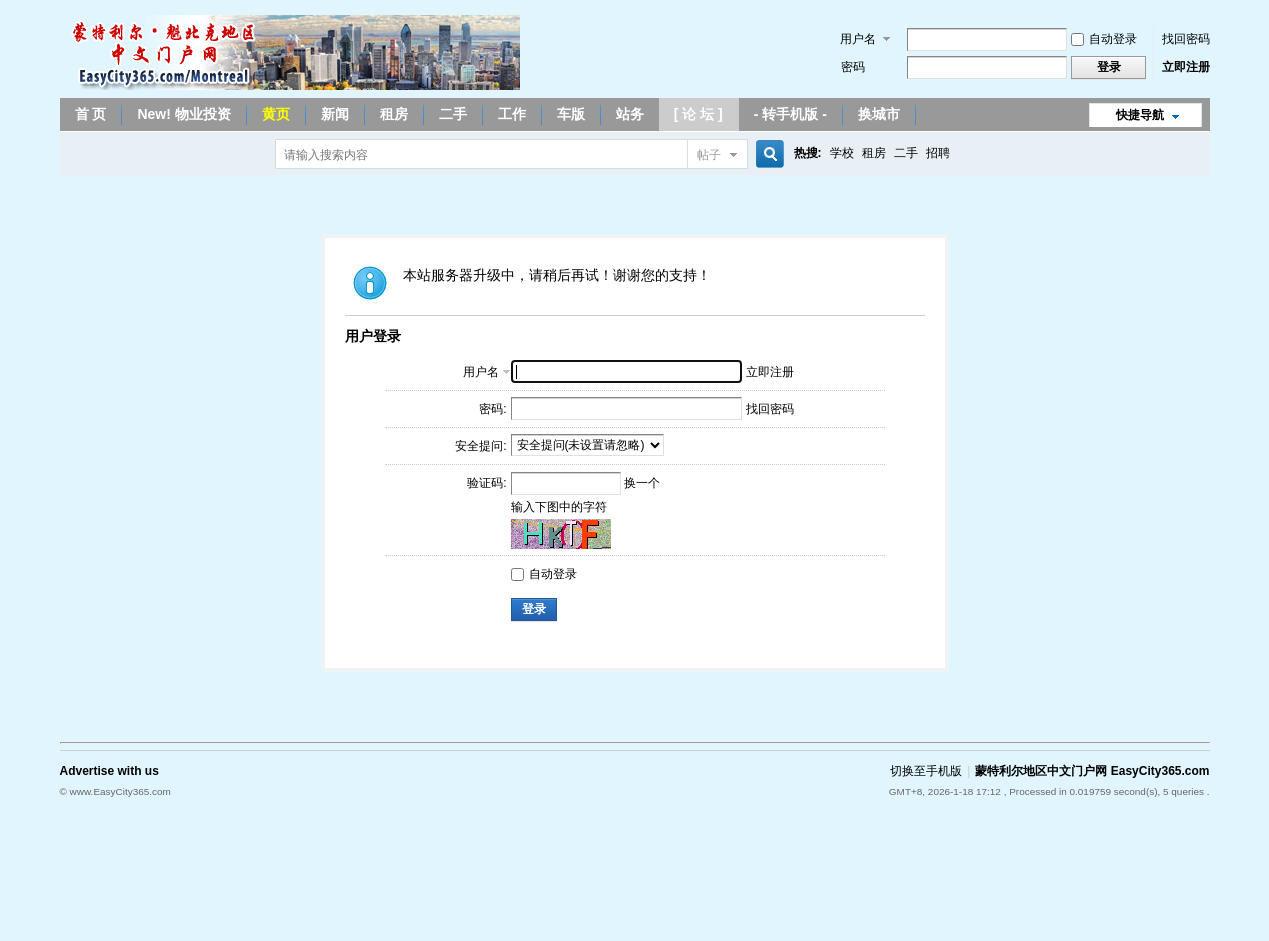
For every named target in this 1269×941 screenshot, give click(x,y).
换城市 (879, 114)
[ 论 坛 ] (698, 114)
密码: (492, 409)
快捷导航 (1140, 115)
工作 (512, 114)
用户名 (858, 39)
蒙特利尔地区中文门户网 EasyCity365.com (1092, 771)
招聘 (938, 153)
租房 (394, 114)
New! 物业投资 (183, 114)
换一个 (642, 483)
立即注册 (1186, 67)
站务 (630, 114)
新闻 (335, 114)
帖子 (709, 155)
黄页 (276, 114)
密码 (853, 67)
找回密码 (1186, 39)
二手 (453, 114)
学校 (842, 153)
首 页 (91, 114)
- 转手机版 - (790, 114)
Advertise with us (109, 771)
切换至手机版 (926, 771)
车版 (571, 114)
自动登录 (1104, 39)
